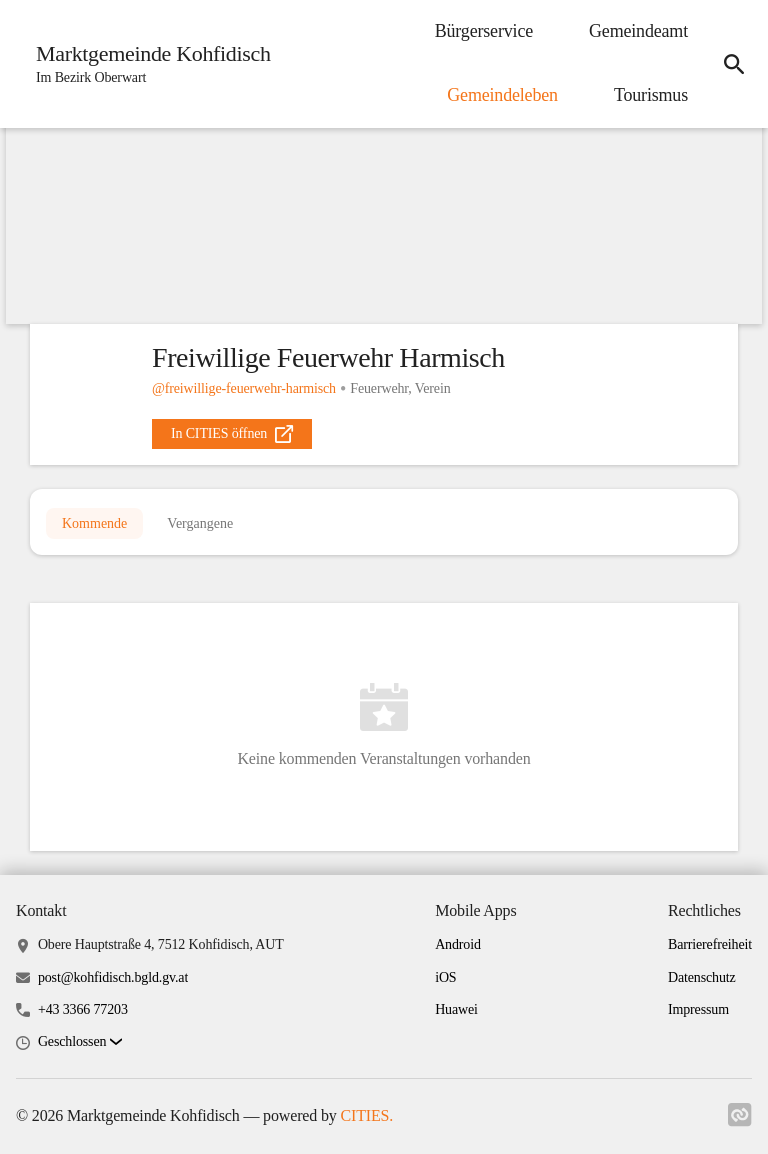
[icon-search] (734, 64)
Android (458, 944)
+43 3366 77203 (83, 1009)
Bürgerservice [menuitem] (484, 31)
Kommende (94, 523)
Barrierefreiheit (710, 944)
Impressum (698, 1009)
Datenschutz (702, 977)
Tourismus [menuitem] (651, 95)
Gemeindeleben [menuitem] (502, 95)
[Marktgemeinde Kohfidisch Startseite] (147, 64)
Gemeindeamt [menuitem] (638, 31)
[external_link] (232, 434)
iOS (445, 977)
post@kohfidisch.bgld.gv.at (113, 977)
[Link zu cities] (740, 1121)
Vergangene (200, 523)
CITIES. (366, 1115)
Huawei (456, 1009)
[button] (80, 1042)
